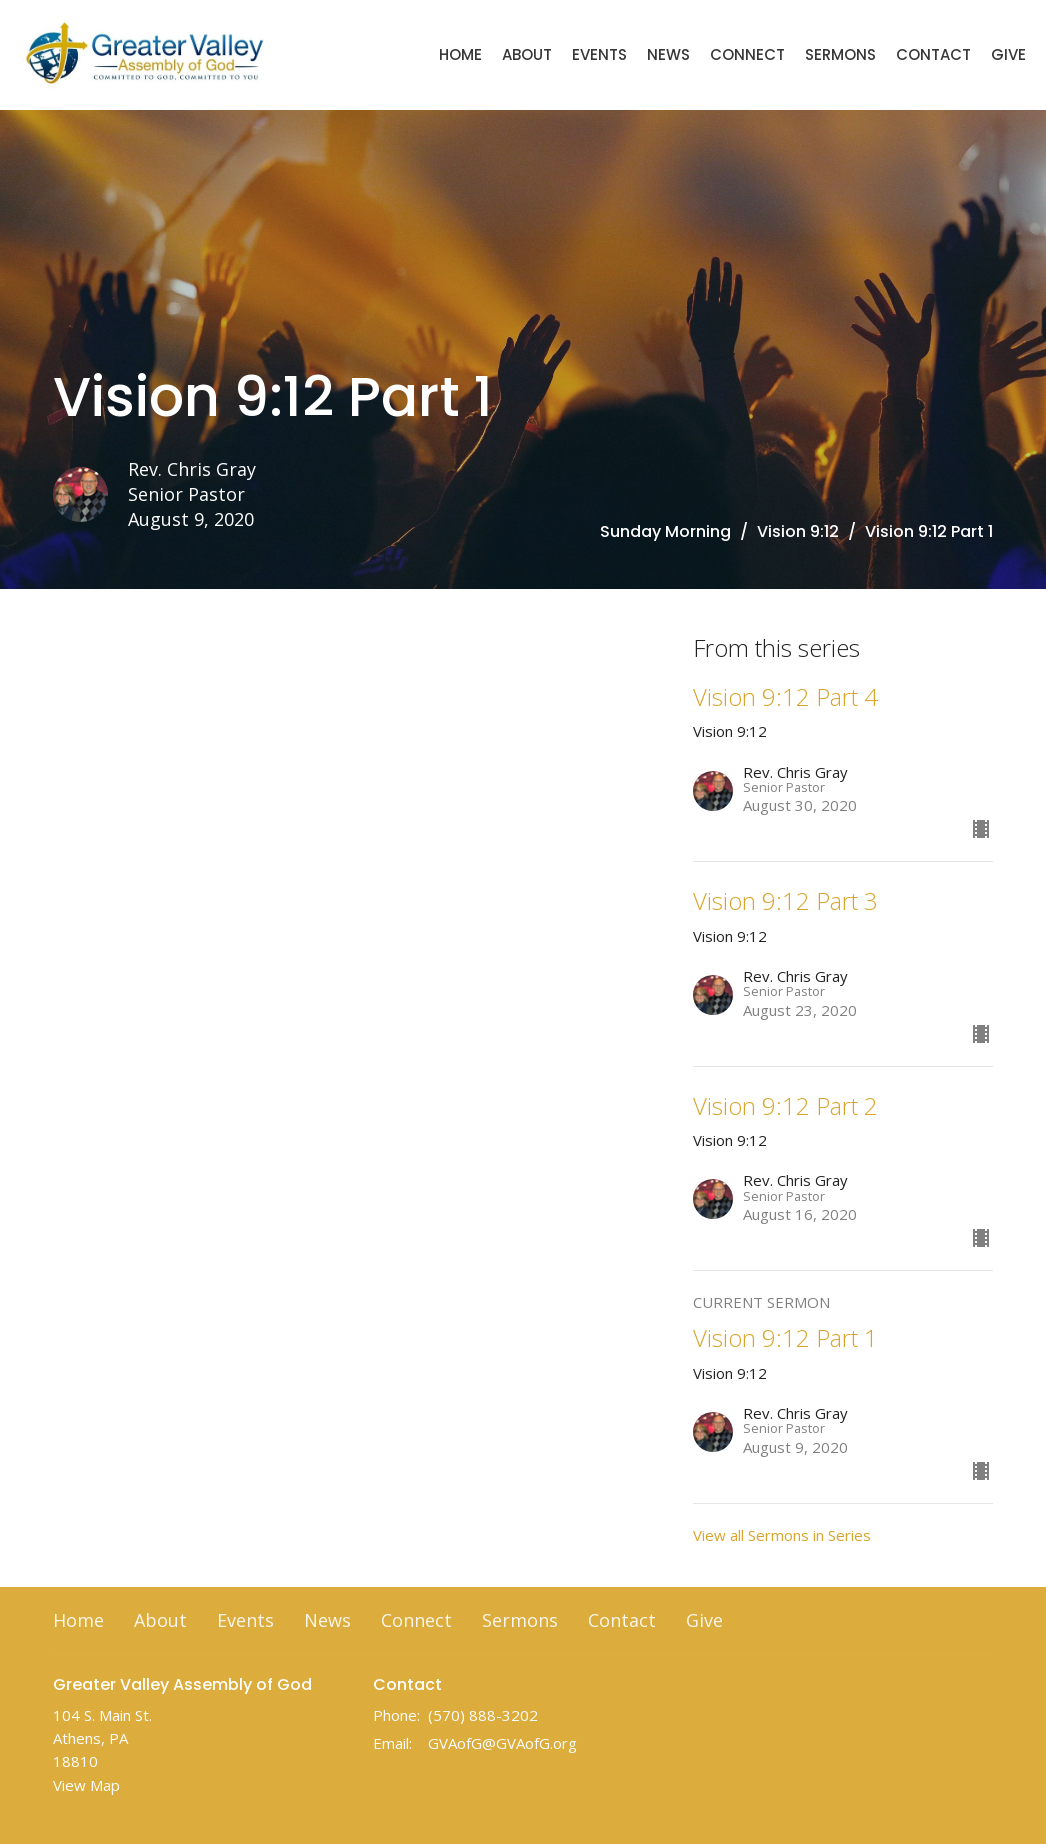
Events (599, 54)
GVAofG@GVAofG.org (502, 1743)
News (668, 54)
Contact (933, 54)
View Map (86, 1785)
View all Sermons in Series (782, 1535)
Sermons (840, 54)
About (527, 54)
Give (1008, 54)
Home (460, 54)
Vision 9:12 (798, 531)
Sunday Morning (665, 531)
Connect (747, 54)
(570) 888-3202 (483, 1715)
